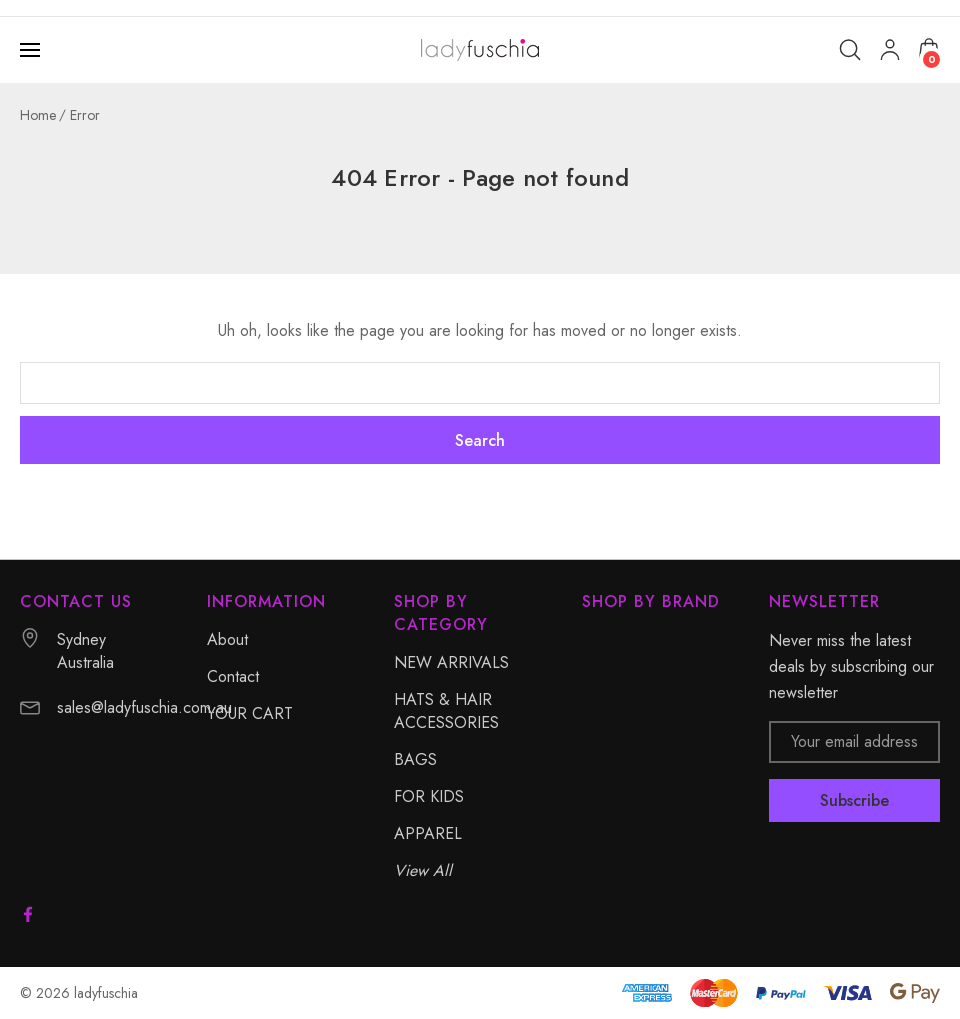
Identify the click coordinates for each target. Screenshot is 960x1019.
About (227, 639)
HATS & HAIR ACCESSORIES (446, 711)
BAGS (415, 759)
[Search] (850, 50)
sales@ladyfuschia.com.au (144, 707)
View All (423, 870)
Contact (233, 676)
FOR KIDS (429, 796)
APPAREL (428, 833)
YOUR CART (250, 713)
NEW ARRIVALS (451, 662)
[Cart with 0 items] (929, 49)
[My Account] (890, 50)
